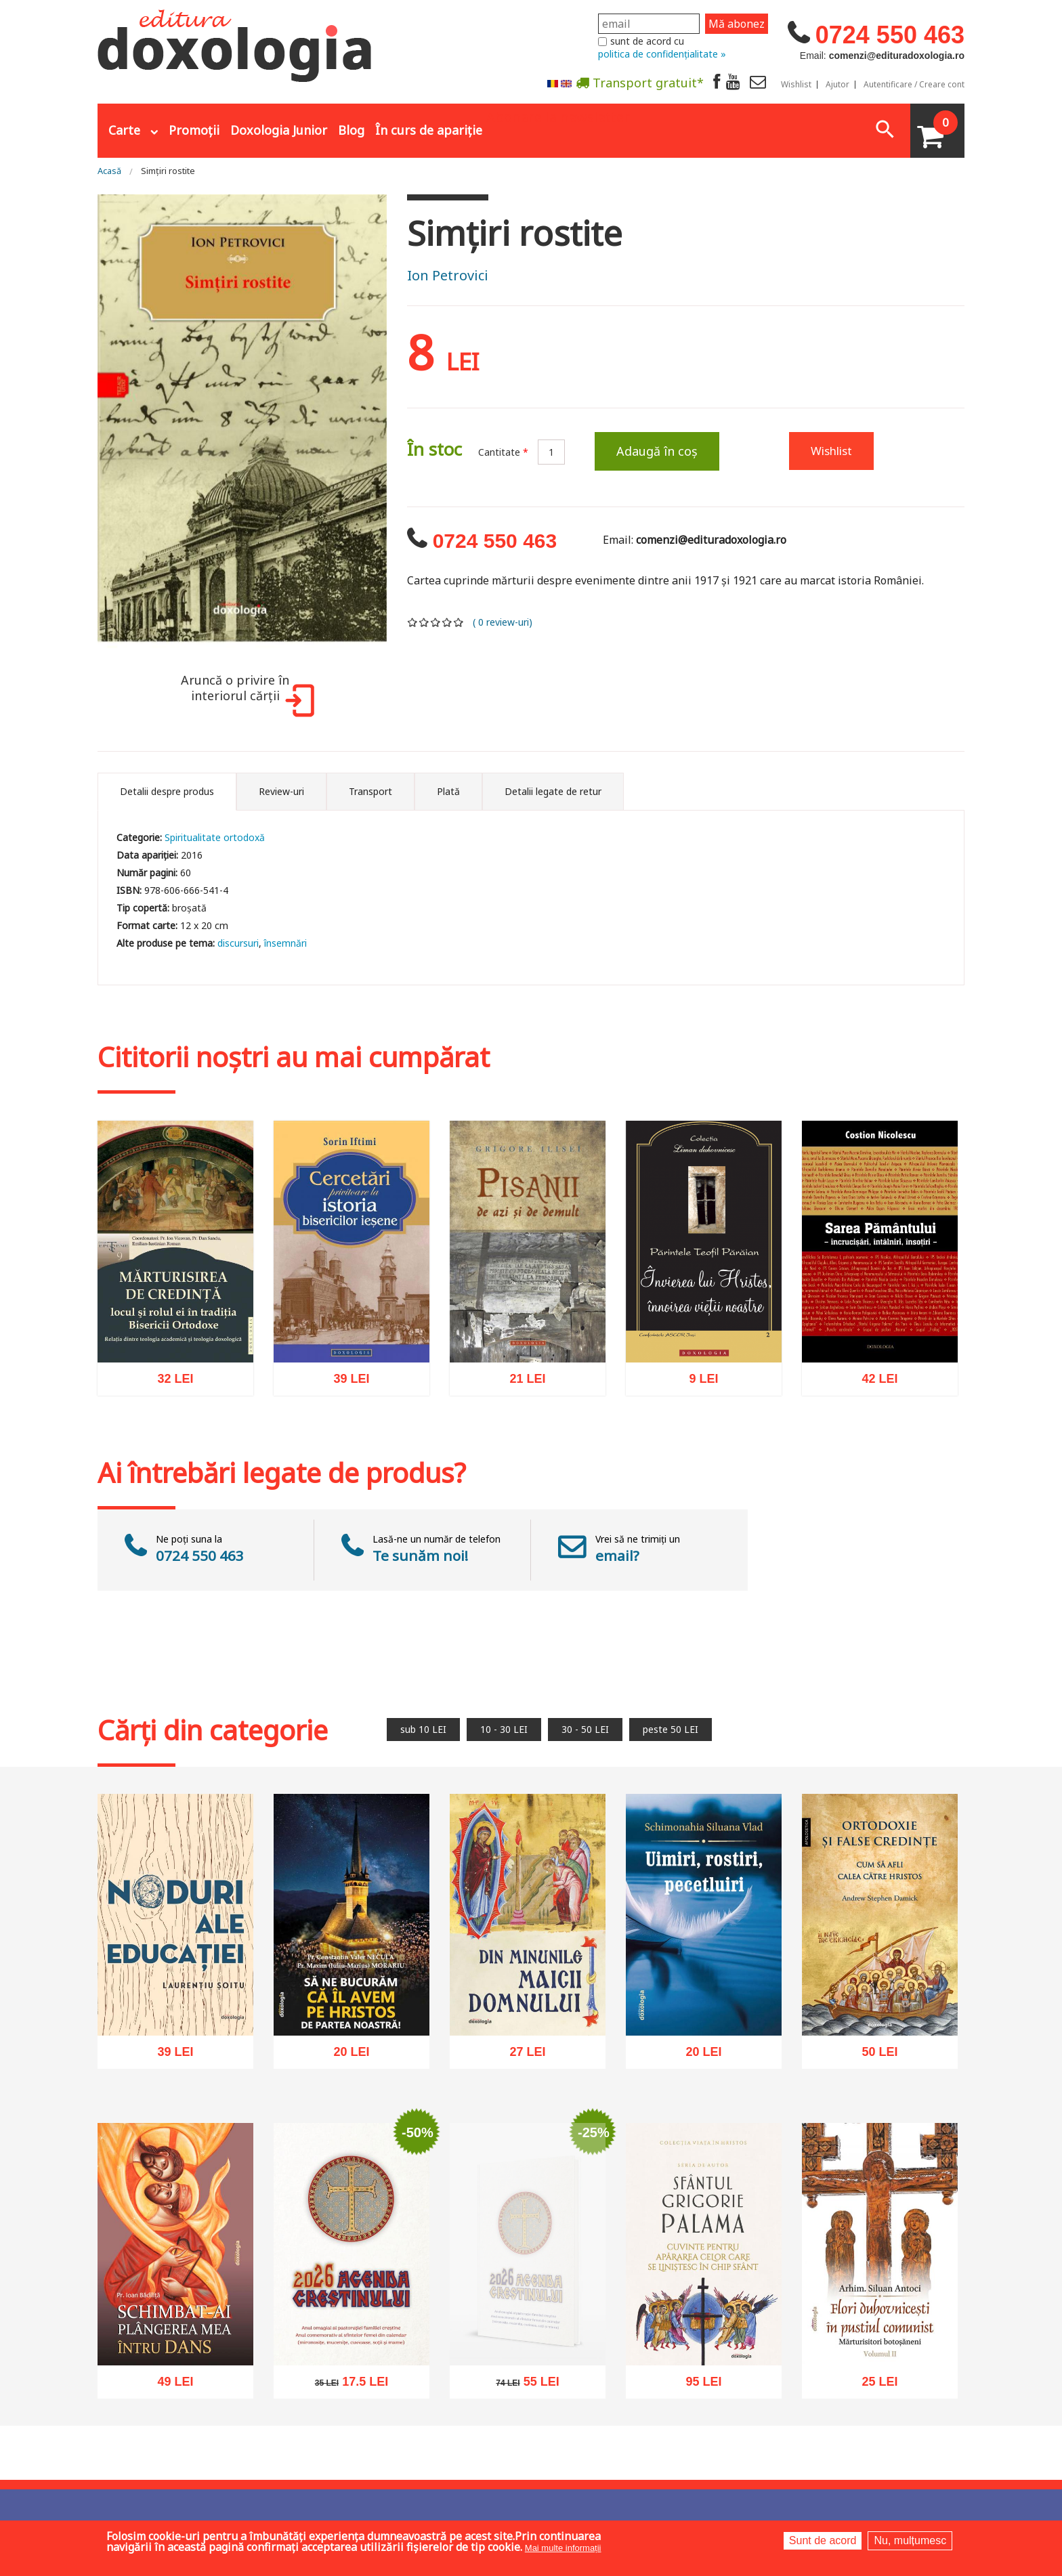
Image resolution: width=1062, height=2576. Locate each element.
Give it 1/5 (413, 622)
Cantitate (503, 452)
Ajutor (837, 85)
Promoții (194, 130)
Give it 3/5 (436, 622)
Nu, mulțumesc (910, 2540)
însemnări (285, 943)
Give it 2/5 (424, 622)
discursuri (238, 943)
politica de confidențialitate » (662, 53)
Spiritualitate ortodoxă (215, 837)
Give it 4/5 (447, 622)
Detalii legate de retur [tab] (553, 791)
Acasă (109, 171)
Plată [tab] (448, 791)
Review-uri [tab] (281, 791)
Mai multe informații (563, 2548)
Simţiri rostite (168, 171)
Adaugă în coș (657, 451)
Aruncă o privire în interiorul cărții (245, 694)
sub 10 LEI (423, 1729)
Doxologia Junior (278, 130)
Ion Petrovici (447, 275)
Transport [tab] (370, 791)
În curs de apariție (428, 130)
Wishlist (796, 85)
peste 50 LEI (670, 1729)
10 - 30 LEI (504, 1729)
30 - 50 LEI (585, 1729)
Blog (351, 130)
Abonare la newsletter (558, 116)
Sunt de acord (823, 2540)
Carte (124, 130)
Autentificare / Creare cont (914, 85)
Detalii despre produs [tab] (167, 791)
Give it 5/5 (459, 622)
